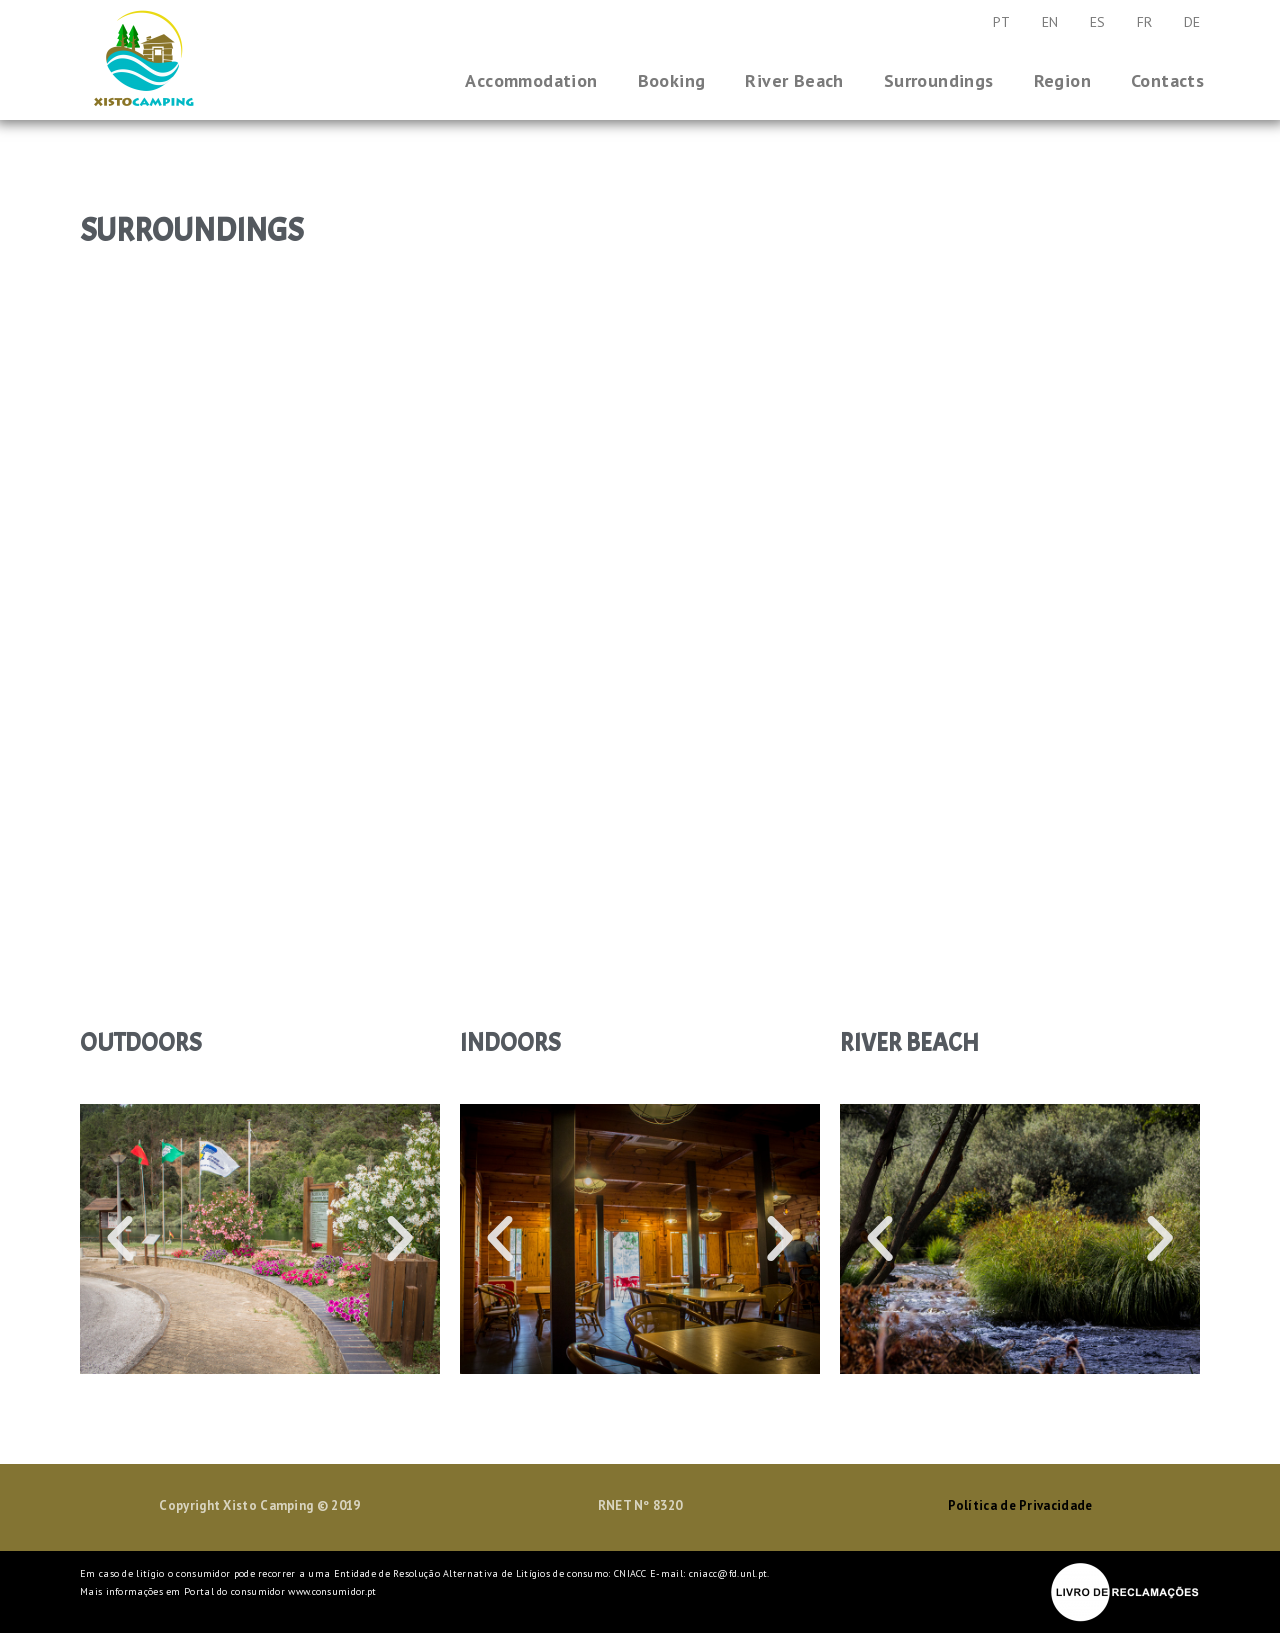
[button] (120, 1239)
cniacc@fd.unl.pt (728, 1573)
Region (1062, 80)
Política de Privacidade (1020, 1505)
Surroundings (939, 80)
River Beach (794, 80)
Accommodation (531, 80)
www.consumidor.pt (332, 1591)
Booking (672, 80)
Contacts (1167, 80)
